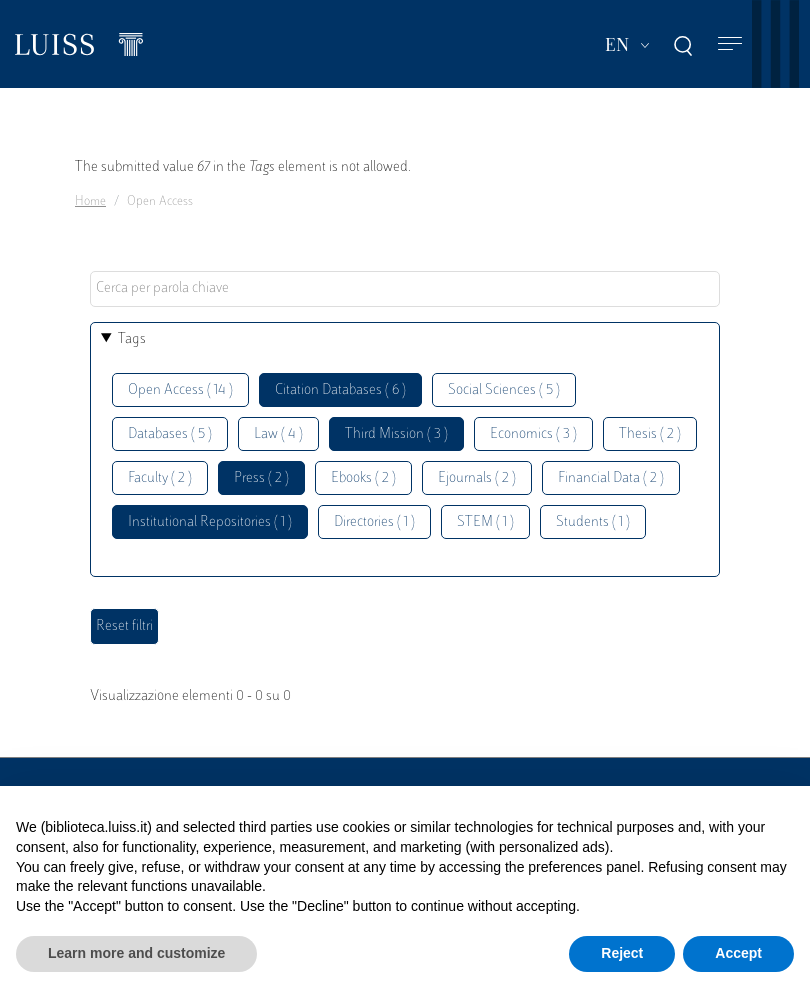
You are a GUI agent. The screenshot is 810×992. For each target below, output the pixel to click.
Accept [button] (738, 953)
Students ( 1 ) (593, 522)
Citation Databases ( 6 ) (340, 390)
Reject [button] (622, 953)
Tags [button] (132, 339)
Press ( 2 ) (261, 478)
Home (90, 202)
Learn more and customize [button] (136, 953)
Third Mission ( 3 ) (396, 434)
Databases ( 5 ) (170, 434)
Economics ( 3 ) (533, 434)
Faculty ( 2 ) (160, 478)
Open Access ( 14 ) (180, 390)
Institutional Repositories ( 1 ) (210, 522)
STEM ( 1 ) (485, 522)
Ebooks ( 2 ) (363, 478)
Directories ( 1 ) (374, 522)
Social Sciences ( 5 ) (504, 390)
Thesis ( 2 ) (650, 434)
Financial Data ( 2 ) (611, 478)
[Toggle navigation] (730, 44)
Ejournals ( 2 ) (477, 478)
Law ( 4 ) (278, 434)
